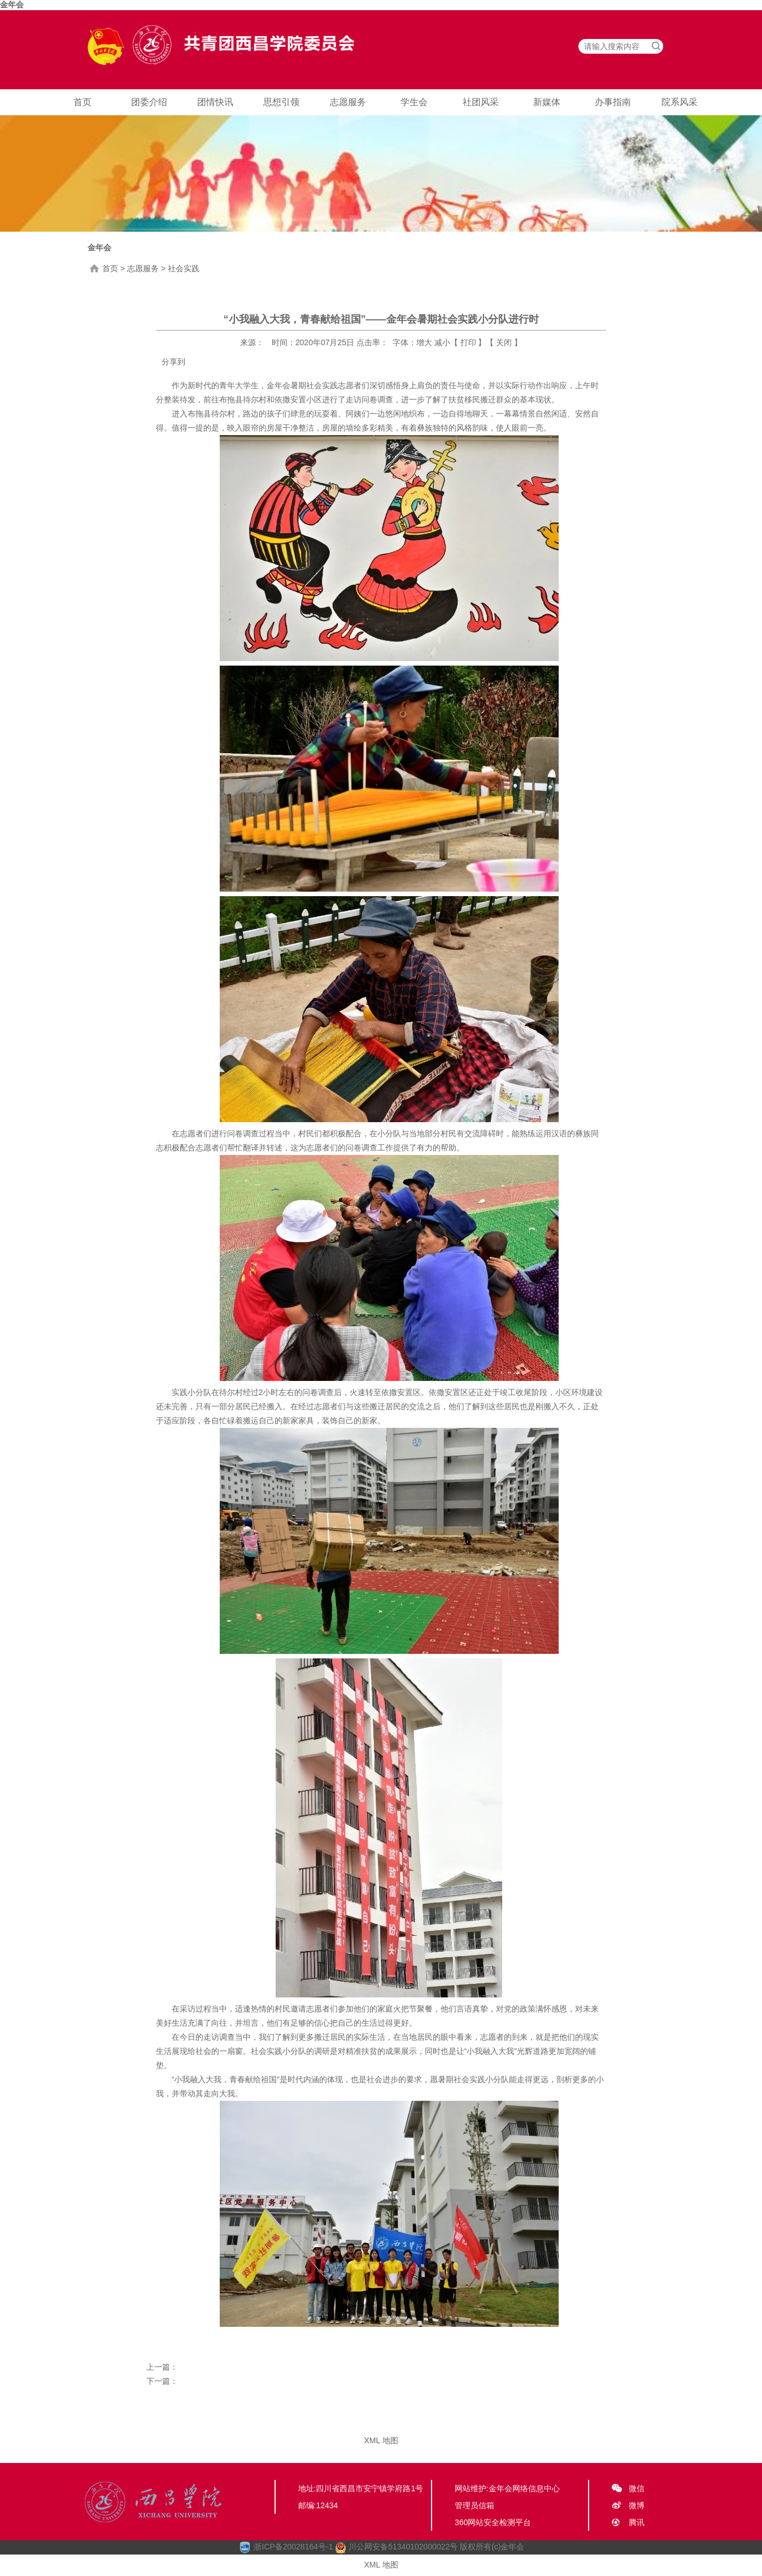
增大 (424, 342)
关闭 (504, 342)
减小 (442, 342)
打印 (468, 342)
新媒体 (546, 102)
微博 (637, 2505)
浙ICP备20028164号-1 (293, 2546)
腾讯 (637, 2522)
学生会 (414, 102)
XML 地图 (381, 2440)
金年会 (12, 4)
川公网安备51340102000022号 (396, 2546)
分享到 (173, 361)
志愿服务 (348, 102)
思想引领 (281, 102)
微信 (637, 2488)
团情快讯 (215, 102)
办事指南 (613, 102)
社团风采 (481, 102)
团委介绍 (149, 102)
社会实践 (183, 268)
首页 (82, 102)
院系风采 (679, 102)
